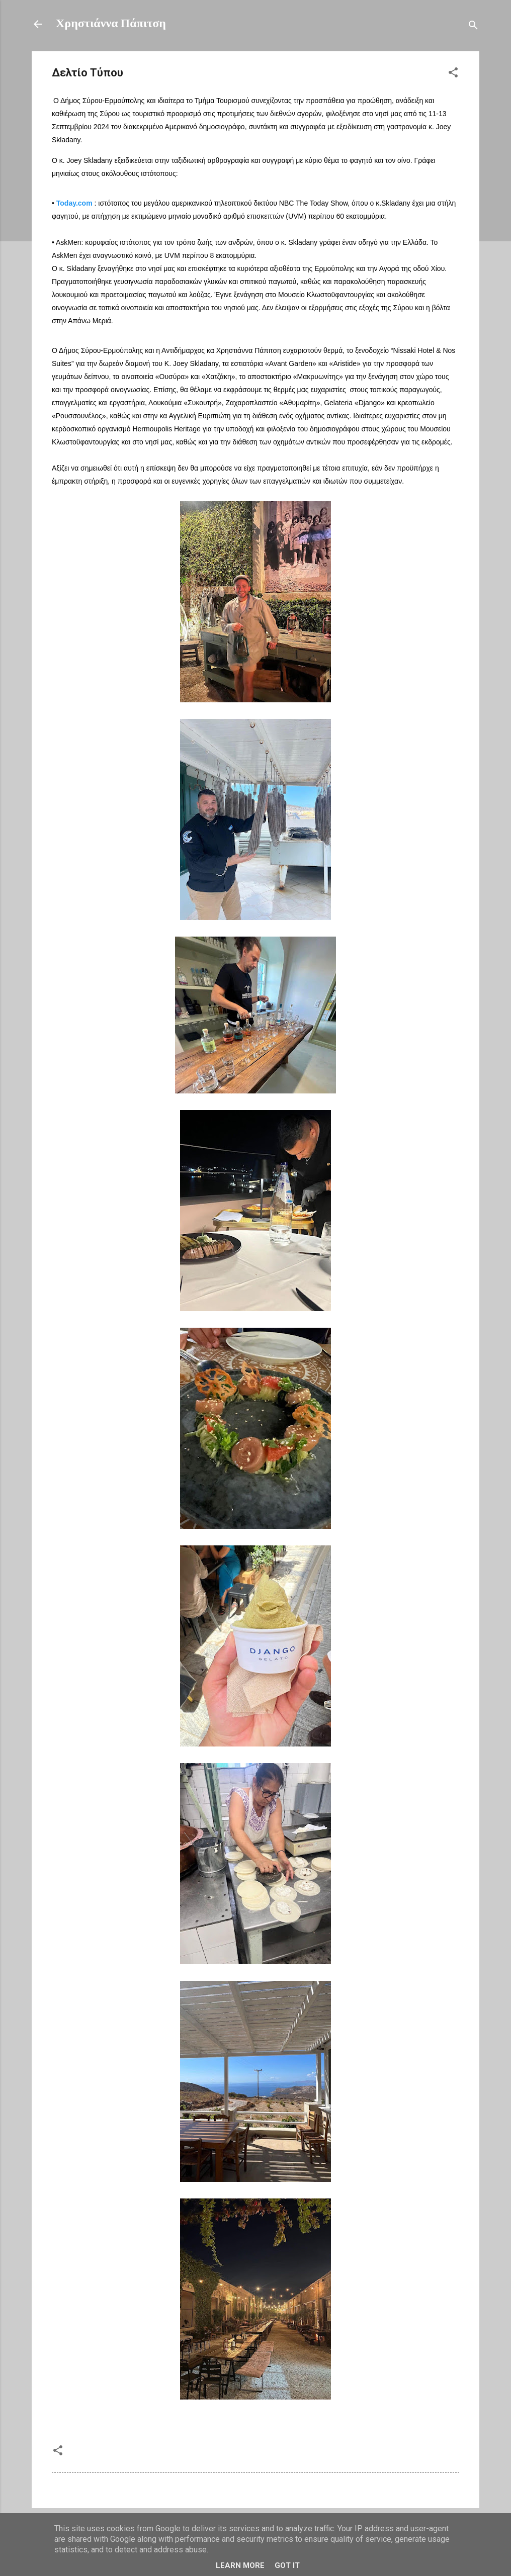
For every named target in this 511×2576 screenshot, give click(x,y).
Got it (287, 2565)
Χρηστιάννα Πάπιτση (111, 24)
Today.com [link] (74, 203)
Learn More (240, 2565)
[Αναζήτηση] (473, 27)
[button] (453, 74)
